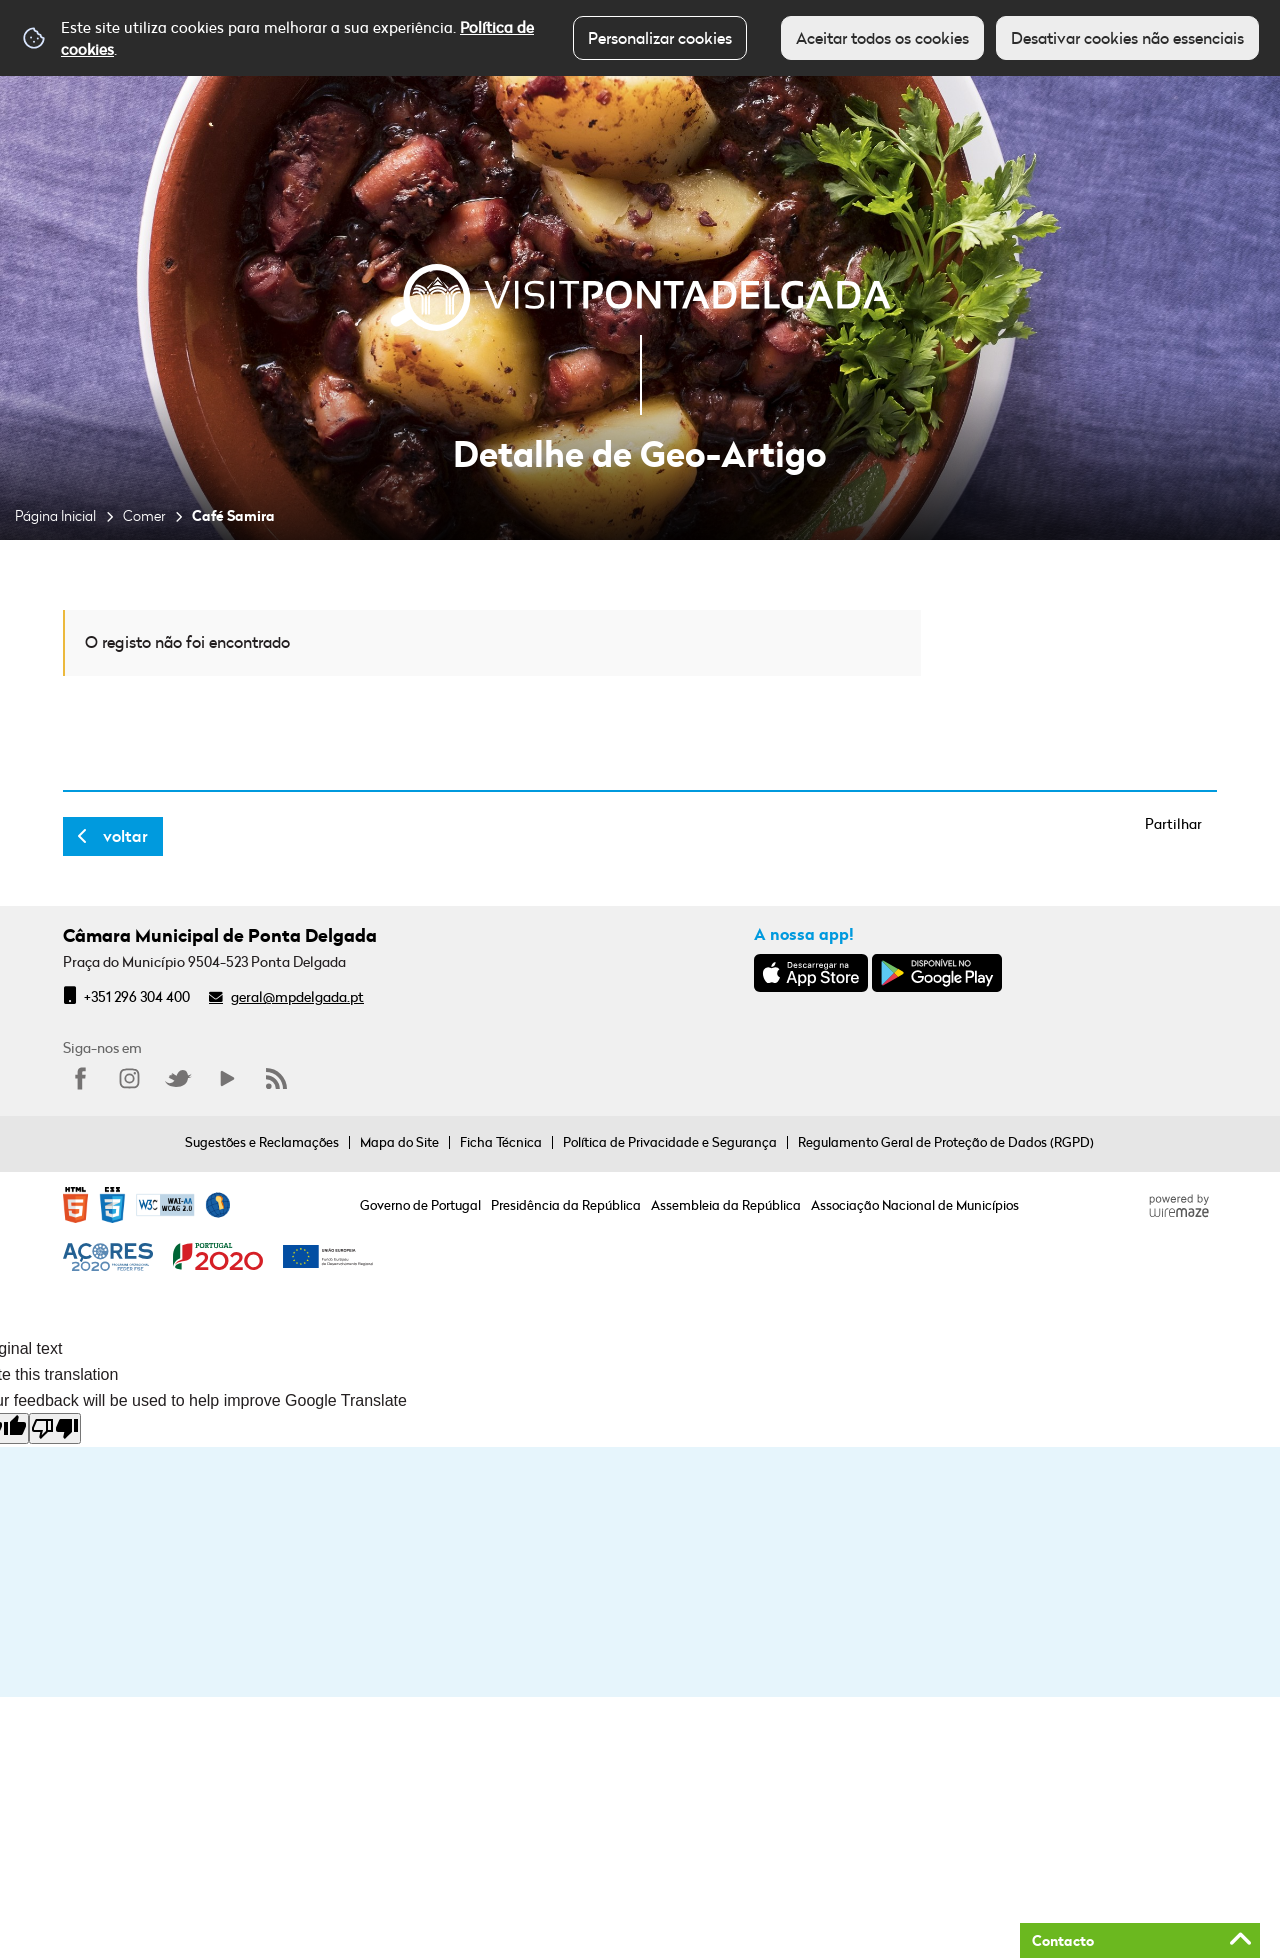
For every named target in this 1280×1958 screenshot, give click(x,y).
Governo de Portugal (420, 1205)
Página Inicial (55, 515)
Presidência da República (566, 1205)
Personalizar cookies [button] (660, 38)
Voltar (125, 836)
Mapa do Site (399, 1142)
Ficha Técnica (501, 1142)
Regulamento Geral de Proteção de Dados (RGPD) (946, 1142)
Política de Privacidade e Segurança (670, 1142)
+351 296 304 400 (137, 996)
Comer (144, 515)
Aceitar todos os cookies (882, 38)
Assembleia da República (726, 1205)
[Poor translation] (55, 1428)
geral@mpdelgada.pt (297, 996)
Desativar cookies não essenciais (1127, 38)
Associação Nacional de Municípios (915, 1205)
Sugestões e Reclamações (262, 1142)
